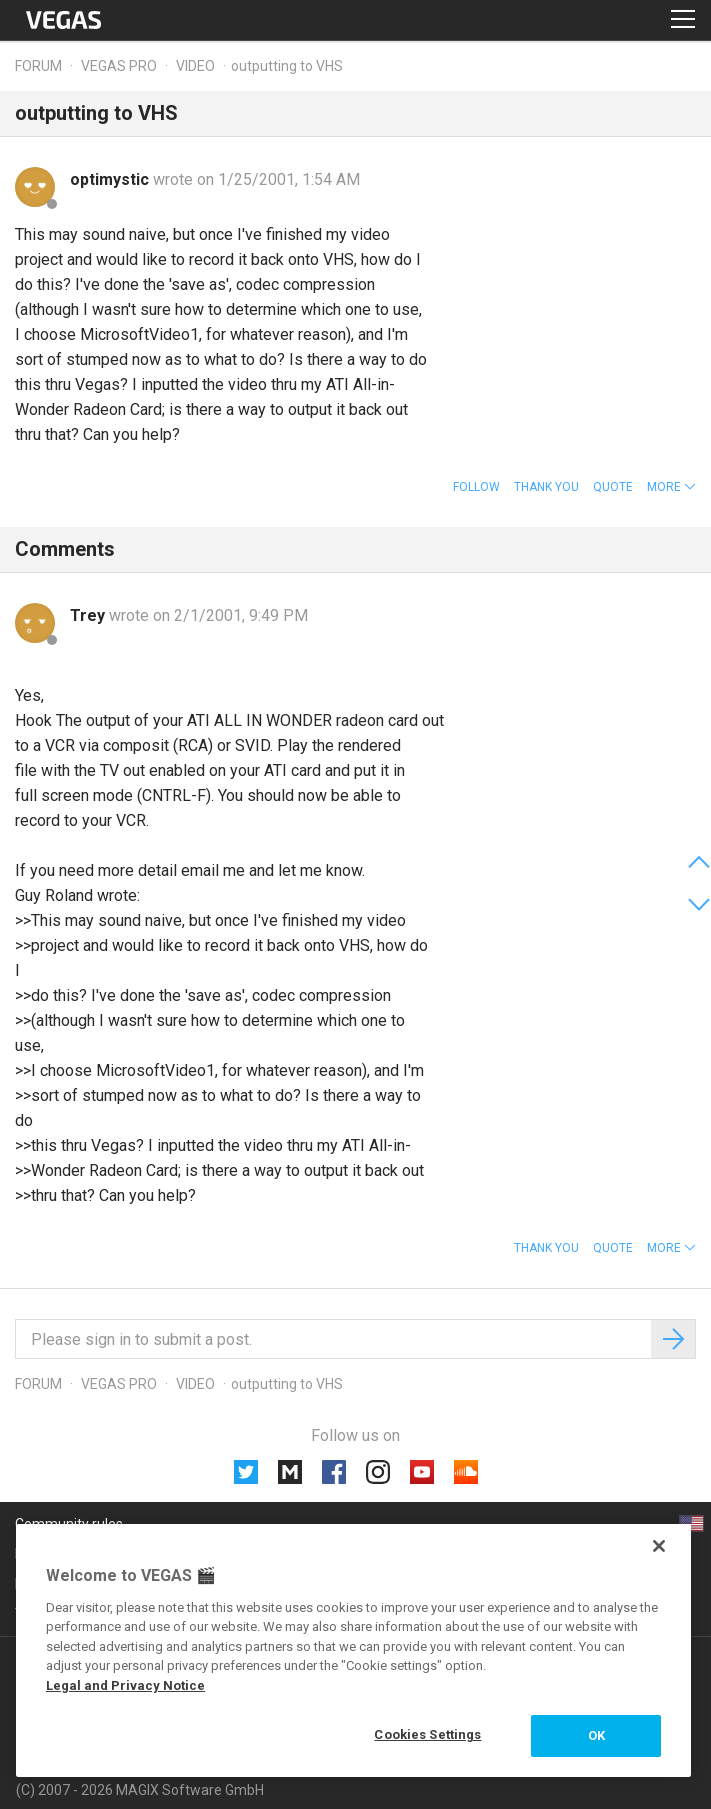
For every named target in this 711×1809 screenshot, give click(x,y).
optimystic (111, 179)
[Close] (659, 1546)
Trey (89, 615)
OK (596, 1735)
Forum (38, 66)
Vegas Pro (119, 66)
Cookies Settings (427, 1734)
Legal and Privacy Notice (125, 1685)
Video (195, 66)
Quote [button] (613, 487)
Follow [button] (476, 487)
